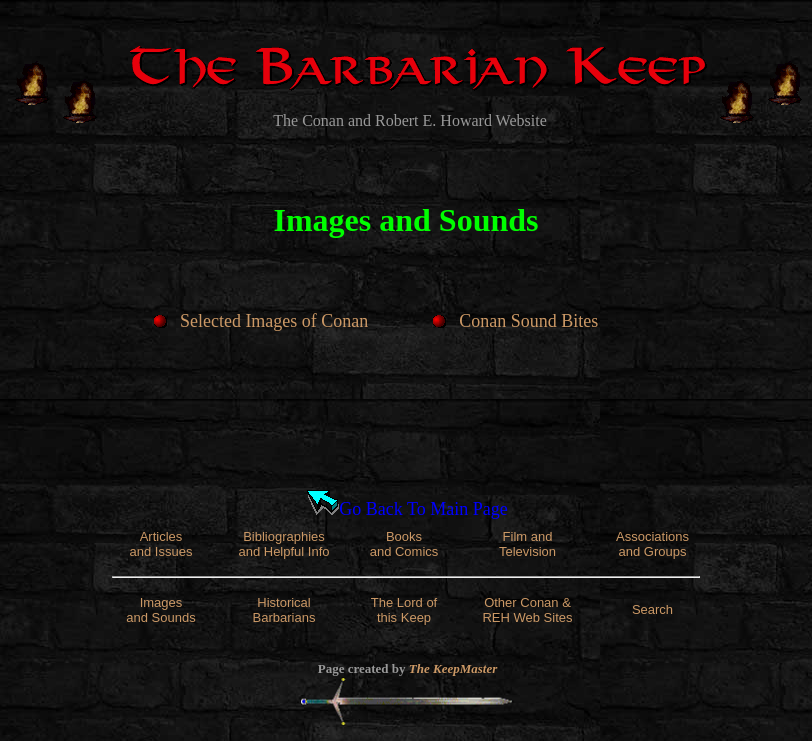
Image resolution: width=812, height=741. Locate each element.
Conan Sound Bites (528, 321)
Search (652, 609)
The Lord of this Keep (404, 610)
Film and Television (527, 544)
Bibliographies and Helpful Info (283, 544)
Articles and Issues (161, 544)
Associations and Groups (652, 544)
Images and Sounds (160, 610)
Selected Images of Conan (274, 321)
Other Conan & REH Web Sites (527, 610)
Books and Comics (404, 544)
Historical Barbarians (284, 610)
